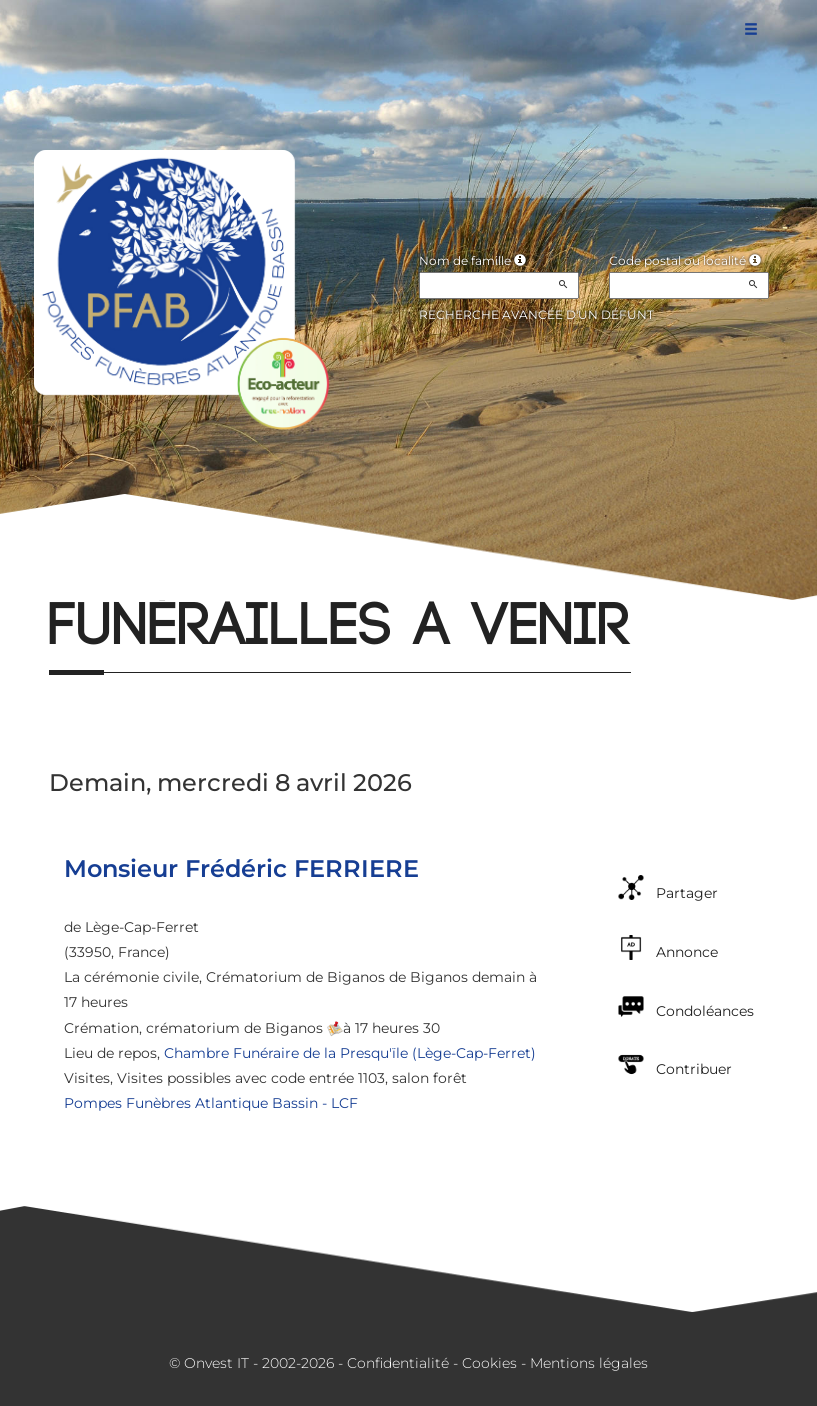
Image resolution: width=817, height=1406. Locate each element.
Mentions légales (589, 1363)
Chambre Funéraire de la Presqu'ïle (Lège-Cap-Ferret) (350, 1053)
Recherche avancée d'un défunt (536, 314)
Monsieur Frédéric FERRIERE (241, 868)
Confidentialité (398, 1363)
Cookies (489, 1363)
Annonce (687, 952)
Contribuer (694, 1069)
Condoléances (705, 1011)
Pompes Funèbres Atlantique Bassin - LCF (211, 1103)
